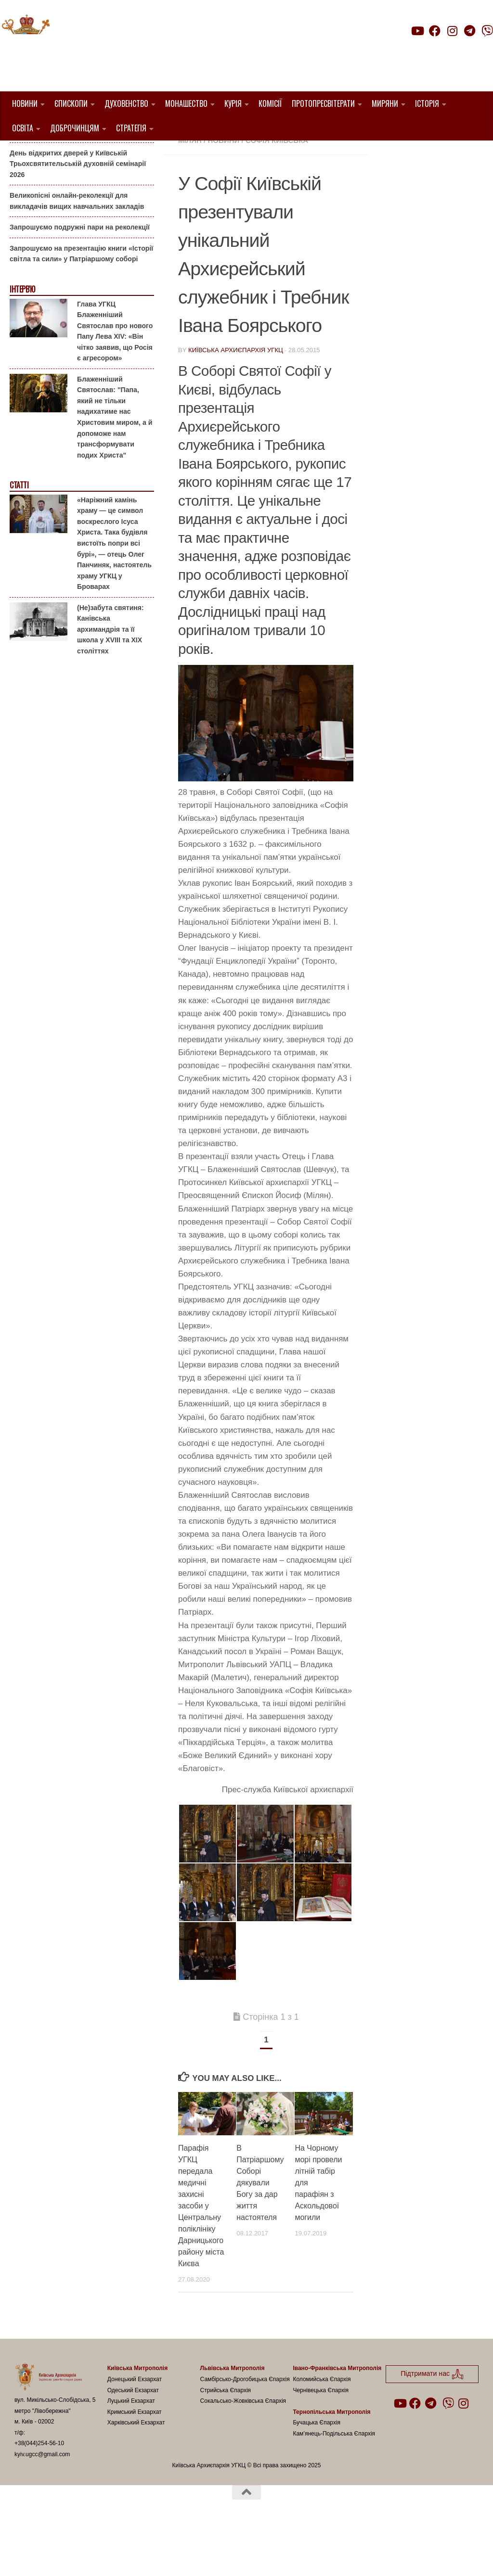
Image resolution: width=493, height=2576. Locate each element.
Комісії (270, 103)
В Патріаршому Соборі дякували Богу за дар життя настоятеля (260, 2231)
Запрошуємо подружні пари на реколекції (80, 276)
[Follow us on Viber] (487, 31)
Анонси (21, 155)
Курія (233, 103)
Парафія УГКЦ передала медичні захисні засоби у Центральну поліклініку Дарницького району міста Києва (201, 2255)
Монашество (186, 103)
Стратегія (131, 128)
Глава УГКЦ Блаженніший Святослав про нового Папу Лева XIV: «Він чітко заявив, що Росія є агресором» (115, 380)
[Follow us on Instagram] (452, 31)
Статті (19, 534)
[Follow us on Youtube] (417, 31)
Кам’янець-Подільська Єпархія (334, 2482)
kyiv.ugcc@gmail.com (42, 2503)
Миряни (385, 103)
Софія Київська (277, 189)
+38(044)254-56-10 (39, 2492)
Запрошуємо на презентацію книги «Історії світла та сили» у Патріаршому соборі (81, 302)
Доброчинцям (74, 128)
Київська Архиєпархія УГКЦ (235, 398)
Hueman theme (128, 2556)
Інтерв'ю (22, 338)
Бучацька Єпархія (316, 2471)
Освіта (22, 128)
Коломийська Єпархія (321, 2428)
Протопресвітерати (323, 103)
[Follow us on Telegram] (470, 31)
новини (223, 189)
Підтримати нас (425, 50)
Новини (25, 103)
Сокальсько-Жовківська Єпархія (243, 2450)
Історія (427, 103)
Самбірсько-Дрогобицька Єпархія (245, 2428)
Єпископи (71, 103)
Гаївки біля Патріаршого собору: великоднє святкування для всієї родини (79, 175)
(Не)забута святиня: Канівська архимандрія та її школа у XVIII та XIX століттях (110, 677)
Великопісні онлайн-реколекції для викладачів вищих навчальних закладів (77, 250)
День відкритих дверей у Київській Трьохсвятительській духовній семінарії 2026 (78, 212)
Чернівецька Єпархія (321, 2439)
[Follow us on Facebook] (435, 31)
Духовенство (126, 103)
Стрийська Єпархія (225, 2439)
